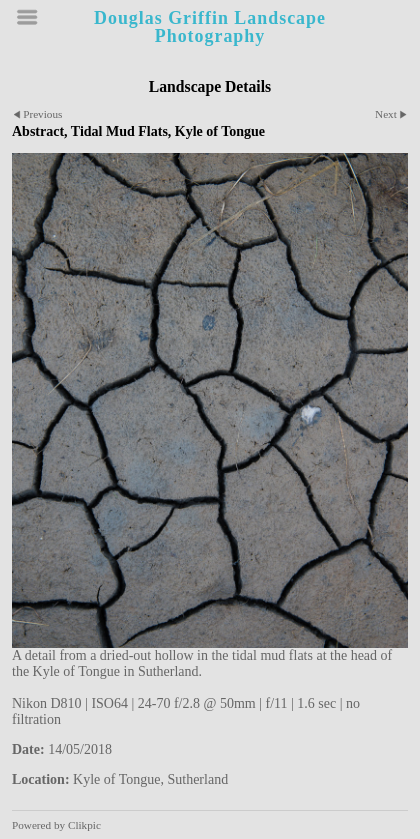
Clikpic (84, 825)
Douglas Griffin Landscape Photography (210, 27)
